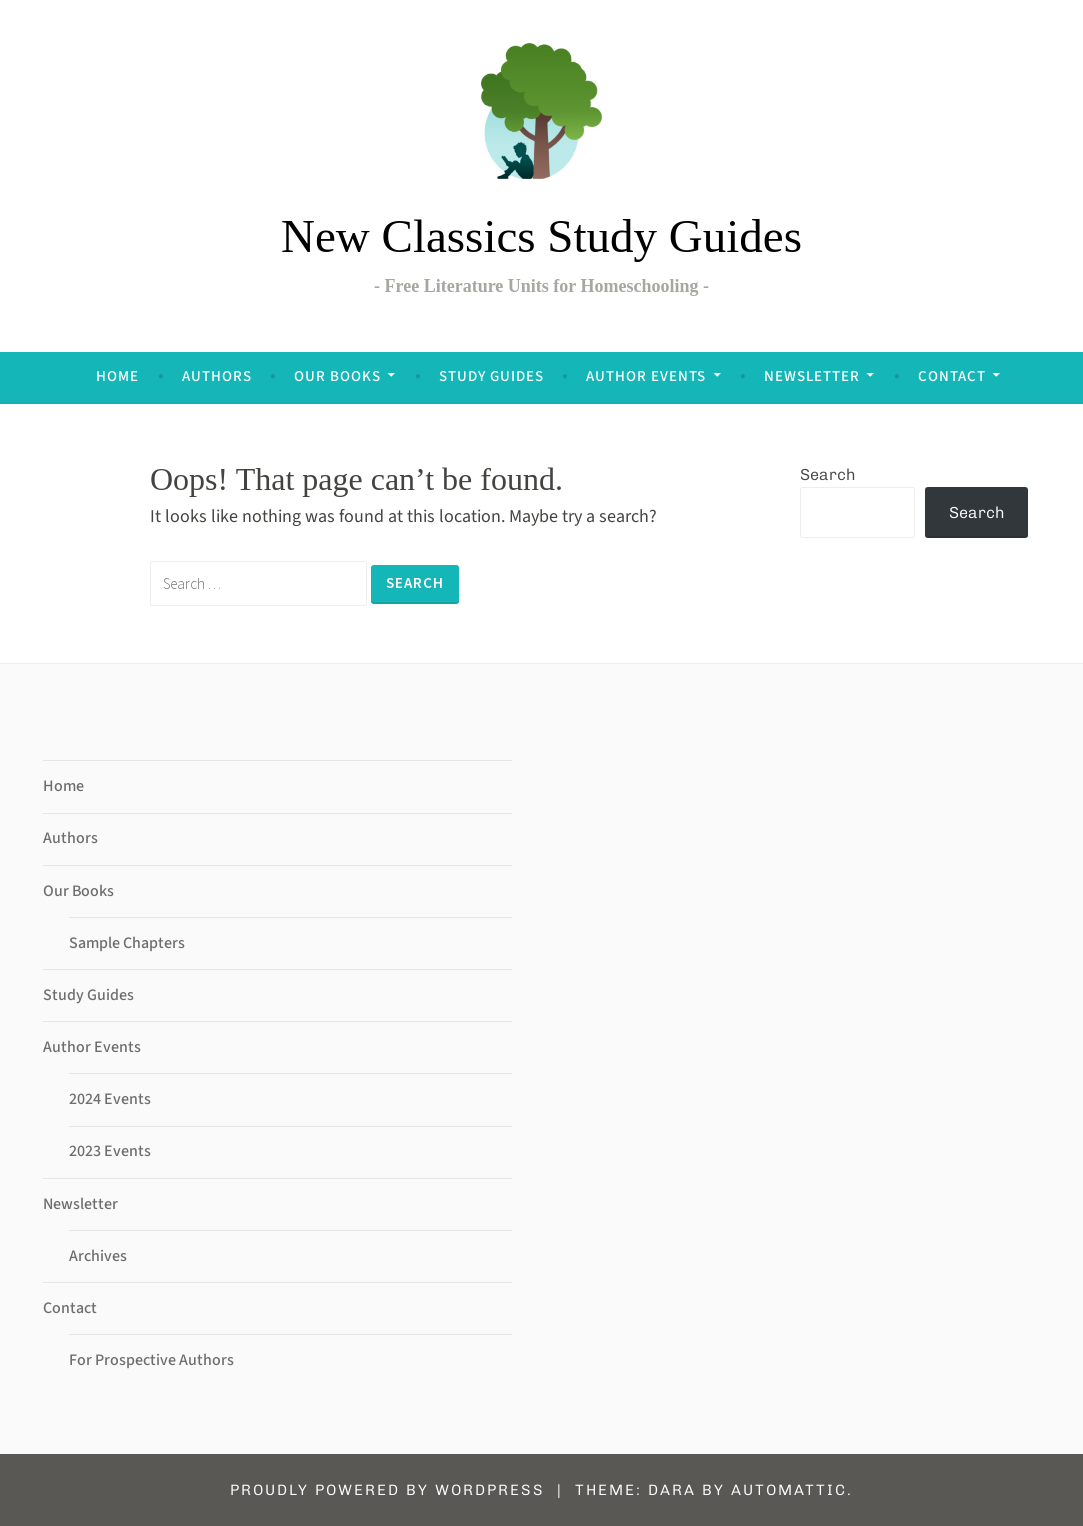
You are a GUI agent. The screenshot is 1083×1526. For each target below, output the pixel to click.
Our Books (337, 376)
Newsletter (812, 376)
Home (117, 376)
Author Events (646, 376)
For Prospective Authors (151, 1360)
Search (828, 474)
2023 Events (110, 1151)
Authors (217, 376)
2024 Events (110, 1099)
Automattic (789, 1490)
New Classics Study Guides (541, 236)
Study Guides (491, 376)
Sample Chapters (127, 943)
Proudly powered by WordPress (387, 1490)
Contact (952, 376)
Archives (98, 1256)
